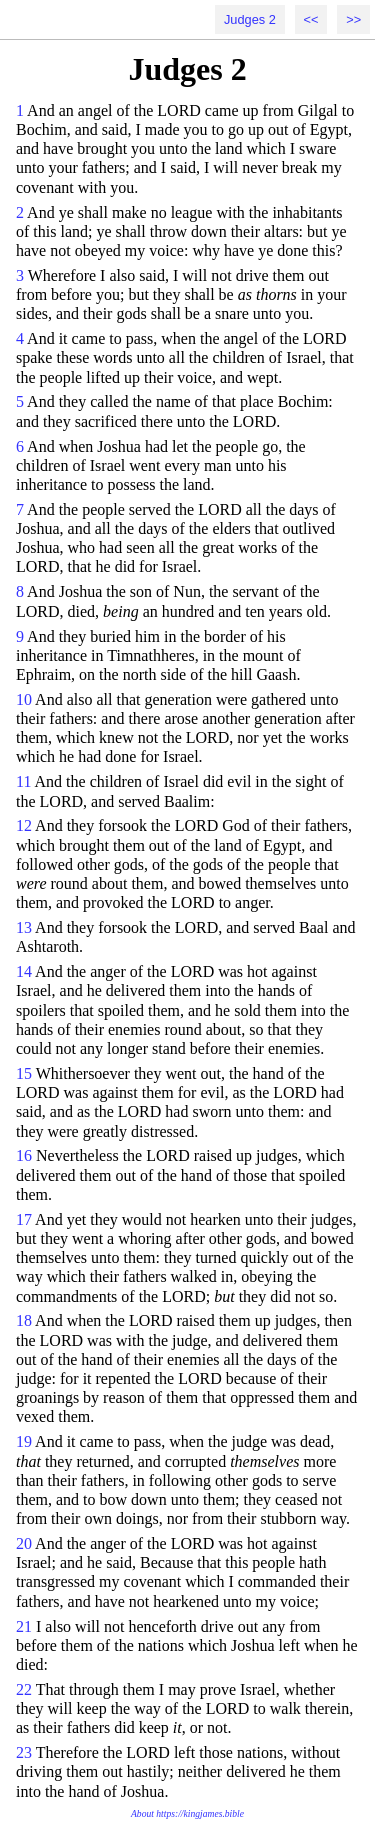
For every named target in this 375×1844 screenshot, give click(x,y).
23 (24, 1752)
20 (24, 1543)
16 (24, 1155)
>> (353, 19)
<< (311, 19)
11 (23, 781)
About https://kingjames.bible (187, 1813)
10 (24, 699)
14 (24, 971)
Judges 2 (250, 19)
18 (24, 1320)
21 (24, 1626)
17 (24, 1219)
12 (24, 825)
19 (24, 1441)
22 (24, 1689)
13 (24, 927)
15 (24, 1073)
